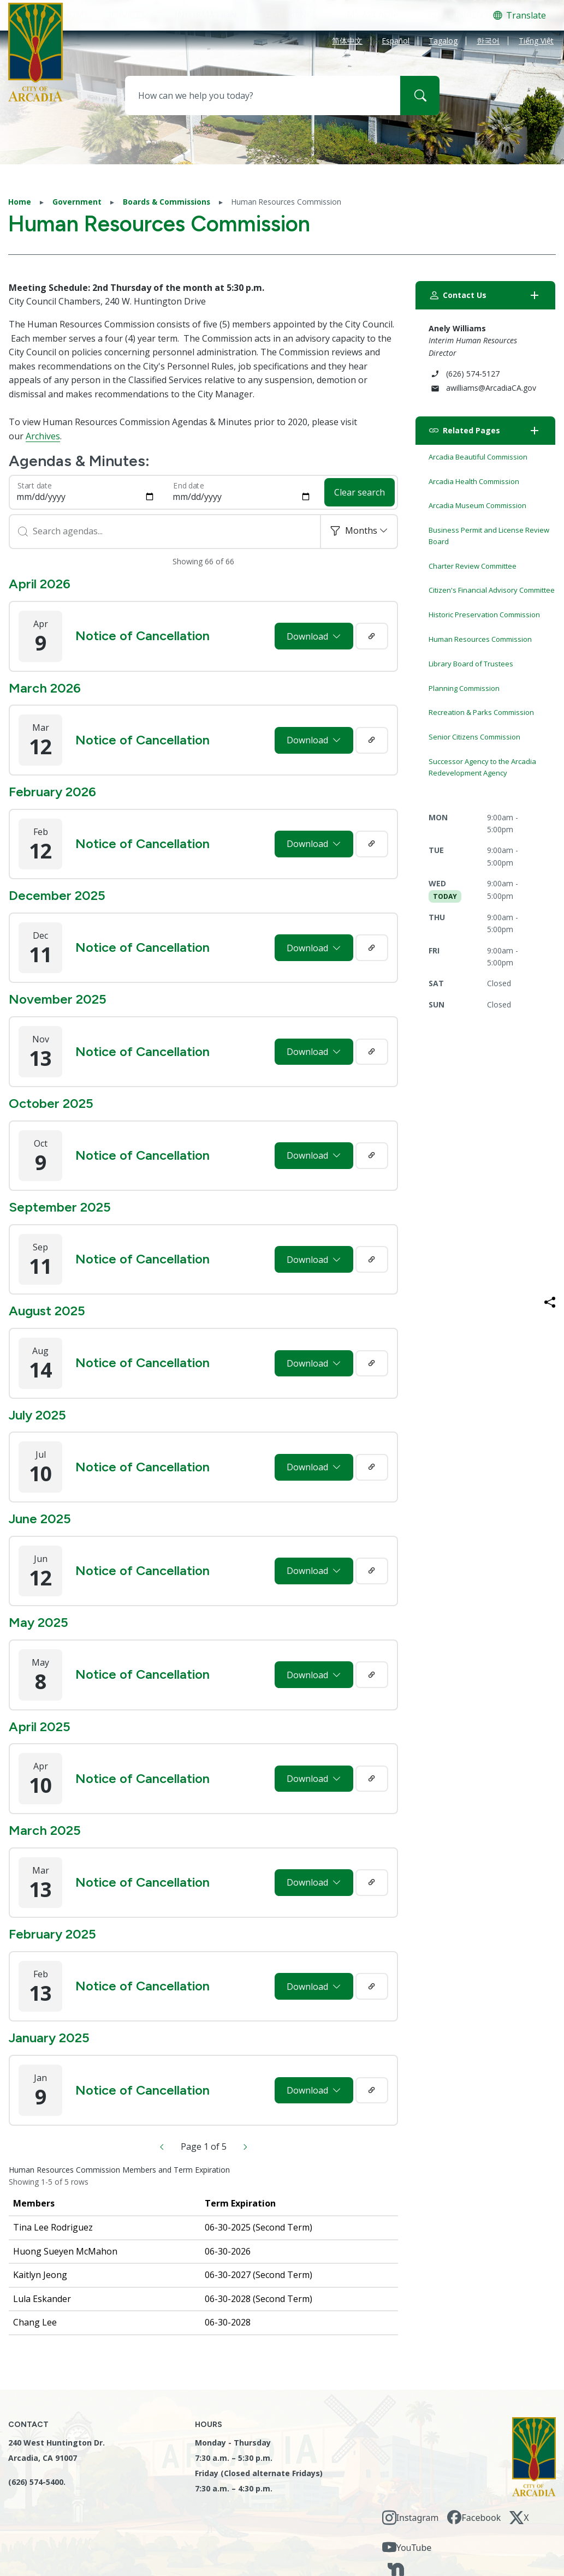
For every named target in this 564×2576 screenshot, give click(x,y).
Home (19, 201)
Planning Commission (464, 688)
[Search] (420, 95)
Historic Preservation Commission (484, 614)
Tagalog (443, 42)
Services (125, 15)
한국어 (488, 42)
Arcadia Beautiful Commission (478, 457)
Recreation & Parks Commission (481, 712)
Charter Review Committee (472, 566)
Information (206, 15)
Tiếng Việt (536, 42)
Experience (291, 15)
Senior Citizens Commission (474, 737)
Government (459, 15)
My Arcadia (373, 15)
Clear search (359, 492)
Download (308, 636)
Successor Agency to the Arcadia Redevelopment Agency (482, 767)
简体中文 (347, 42)
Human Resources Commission (480, 639)
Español (395, 42)
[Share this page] (550, 1302)
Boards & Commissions (166, 201)
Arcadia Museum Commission (477, 505)
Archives (43, 436)
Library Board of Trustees (471, 664)
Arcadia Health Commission (474, 481)
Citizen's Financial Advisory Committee (492, 590)
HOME (76, 15)
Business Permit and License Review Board (489, 535)
